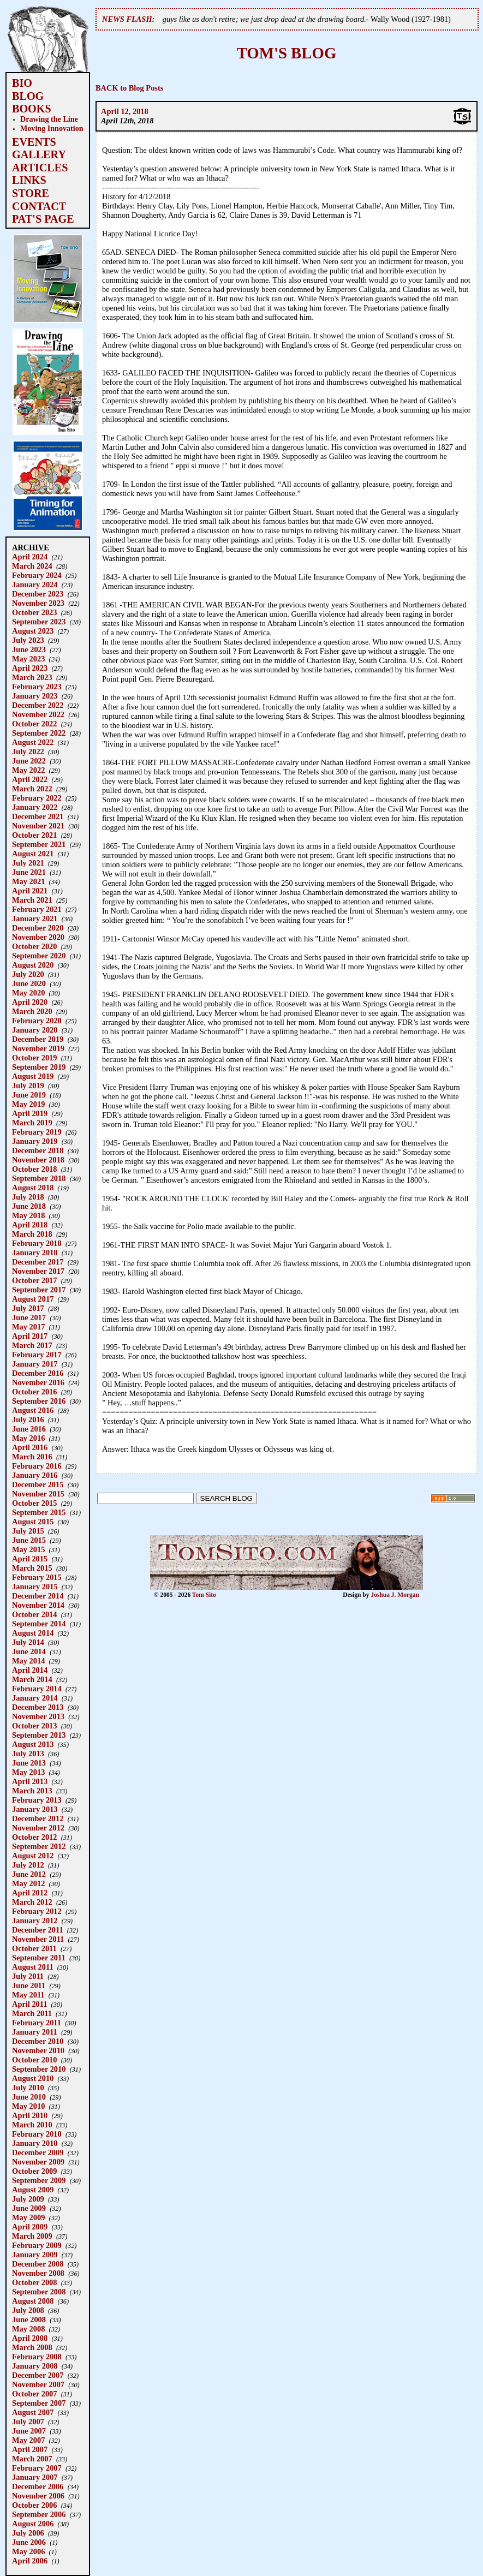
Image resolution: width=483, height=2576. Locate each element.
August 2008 (32, 2301)
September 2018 (38, 1178)
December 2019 (37, 1039)
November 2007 (38, 2384)
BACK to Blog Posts (129, 88)
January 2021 (35, 918)
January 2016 (35, 1475)
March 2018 (32, 1234)
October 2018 (34, 1169)
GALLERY (39, 154)
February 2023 (37, 686)
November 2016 (38, 1382)
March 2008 (32, 2347)
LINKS (29, 180)
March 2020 (32, 1011)
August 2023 (32, 631)
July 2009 (28, 2199)
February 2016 (37, 1466)
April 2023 (29, 668)
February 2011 (36, 2022)
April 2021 (29, 890)
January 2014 (35, 1698)
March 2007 (32, 2458)
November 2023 (38, 603)
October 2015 (34, 1503)
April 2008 (29, 2338)
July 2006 (28, 2533)
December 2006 (37, 2486)
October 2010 (34, 2059)
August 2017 (32, 1299)
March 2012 (32, 1902)
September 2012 (38, 1846)
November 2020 (38, 937)
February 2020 (37, 1020)
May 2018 (28, 1215)
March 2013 (32, 1790)
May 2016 (28, 1438)
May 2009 (28, 2217)
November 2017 (38, 1271)
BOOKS (31, 109)
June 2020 (29, 983)
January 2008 (35, 2366)
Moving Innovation (52, 128)
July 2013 (28, 1753)
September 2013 (38, 1735)
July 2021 (28, 862)
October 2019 (34, 1057)
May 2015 (28, 1549)
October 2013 (34, 1725)
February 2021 (37, 909)
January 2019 (35, 1141)
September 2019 (38, 1067)
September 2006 (38, 2514)
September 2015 (38, 1512)
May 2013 (28, 1772)
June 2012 (29, 1874)
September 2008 (38, 2291)
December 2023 (37, 593)
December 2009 (37, 2152)
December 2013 (37, 1707)
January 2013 (35, 1809)
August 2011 (32, 1967)
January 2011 (34, 2032)
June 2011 (28, 1985)
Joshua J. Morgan (395, 1594)
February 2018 (37, 1243)
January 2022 (35, 807)
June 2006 (29, 2542)
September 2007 (38, 2403)
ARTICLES (40, 168)
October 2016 (34, 1391)
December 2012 (37, 1818)
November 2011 (38, 1939)
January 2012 (35, 1920)
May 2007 (28, 2440)
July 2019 (28, 1085)
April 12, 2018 (124, 111)
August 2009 (32, 2189)
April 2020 (29, 1002)
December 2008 (37, 2263)
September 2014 (38, 1623)
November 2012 (38, 1827)
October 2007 (34, 2393)
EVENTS (34, 142)
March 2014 (32, 1679)
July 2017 (28, 1308)
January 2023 (35, 695)
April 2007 (29, 2449)
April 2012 (29, 1892)
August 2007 (32, 2412)
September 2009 (38, 2180)
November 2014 (38, 1605)
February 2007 (37, 2468)
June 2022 (29, 760)
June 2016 (29, 1428)
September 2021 (38, 844)
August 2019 (32, 1076)
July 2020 (28, 974)
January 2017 (35, 1363)
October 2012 (34, 1837)
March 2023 (32, 677)
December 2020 (37, 927)
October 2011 (34, 1948)
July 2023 (28, 640)
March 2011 (32, 2013)
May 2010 (28, 2106)
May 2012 (28, 1883)
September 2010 (38, 2069)
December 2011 (37, 1929)
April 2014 (29, 1670)
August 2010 (32, 2078)
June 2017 (29, 1317)
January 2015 (35, 1586)
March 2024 (32, 566)
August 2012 (32, 1855)
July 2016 (28, 1419)
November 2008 (38, 2273)
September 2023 (38, 621)
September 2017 (38, 1289)
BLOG (28, 96)
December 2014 (37, 1595)
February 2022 (37, 798)
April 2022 (29, 779)
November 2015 (38, 1493)
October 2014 (34, 1614)
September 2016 (38, 1401)
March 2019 (32, 1122)
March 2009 (32, 2236)
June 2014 (29, 1651)
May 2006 (28, 2551)
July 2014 (28, 1642)
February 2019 (37, 1132)
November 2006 (38, 2495)
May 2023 (28, 658)
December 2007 (37, 2375)
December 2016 (37, 1373)
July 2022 (28, 751)
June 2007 (29, 2430)
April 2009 (29, 2226)
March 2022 (32, 788)
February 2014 (37, 1688)
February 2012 (37, 1911)
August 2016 (32, 1410)
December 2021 (37, 816)
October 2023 (34, 612)
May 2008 (28, 2328)
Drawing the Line (49, 119)
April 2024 (29, 556)
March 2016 (32, 1456)
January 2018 (35, 1252)
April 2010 (29, 2115)
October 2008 (34, 2282)
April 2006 (29, 2560)
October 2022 (34, 723)
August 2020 (32, 965)
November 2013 (38, 1716)
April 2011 (29, 2004)
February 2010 (37, 2134)
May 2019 (28, 1104)
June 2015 (29, 1540)
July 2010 (28, 2087)
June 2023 (29, 649)
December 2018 (37, 1150)
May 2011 (28, 1994)
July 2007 (28, 2421)
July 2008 (28, 2310)
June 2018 (29, 1206)
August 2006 (32, 2523)
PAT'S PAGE (43, 219)
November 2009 (38, 2161)
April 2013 (29, 1781)
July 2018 (28, 1196)
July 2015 (28, 1530)
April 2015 (29, 1558)
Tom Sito (204, 1594)
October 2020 (34, 946)
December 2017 (37, 1261)
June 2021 (29, 872)
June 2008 (29, 2319)
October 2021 (34, 835)
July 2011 (28, 1976)
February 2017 (37, 1354)
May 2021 (28, 881)
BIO (22, 83)
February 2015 (37, 1577)
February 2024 (37, 575)
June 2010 (29, 2096)
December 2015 (37, 1484)
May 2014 (28, 1660)
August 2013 (32, 1744)
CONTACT (39, 206)
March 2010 (32, 2124)
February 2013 (37, 1800)
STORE (30, 193)
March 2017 (32, 1345)
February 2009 (37, 2245)
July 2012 (28, 1865)
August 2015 (32, 1521)
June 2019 (29, 1094)
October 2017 (34, 1280)
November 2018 (38, 1159)
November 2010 (38, 2050)
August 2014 (32, 1633)
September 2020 (38, 955)
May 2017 (28, 1326)
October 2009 (34, 2171)
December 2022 (37, 705)
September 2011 (38, 1957)
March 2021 (32, 900)
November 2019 (38, 1048)
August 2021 (32, 853)
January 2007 (35, 2477)
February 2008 (37, 2356)
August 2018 (32, 1187)
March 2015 (32, 1568)
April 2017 (29, 1336)
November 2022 (38, 714)
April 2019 (29, 1113)
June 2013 (29, 1762)
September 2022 (38, 733)
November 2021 (38, 825)
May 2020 (28, 992)
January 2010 (35, 2143)
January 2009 (35, 2254)
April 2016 (29, 1447)
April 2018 (29, 1224)
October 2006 (34, 2505)
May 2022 (28, 770)
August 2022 (32, 742)
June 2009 (29, 2208)
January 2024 (35, 584)
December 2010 (37, 2041)
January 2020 (35, 1029)
